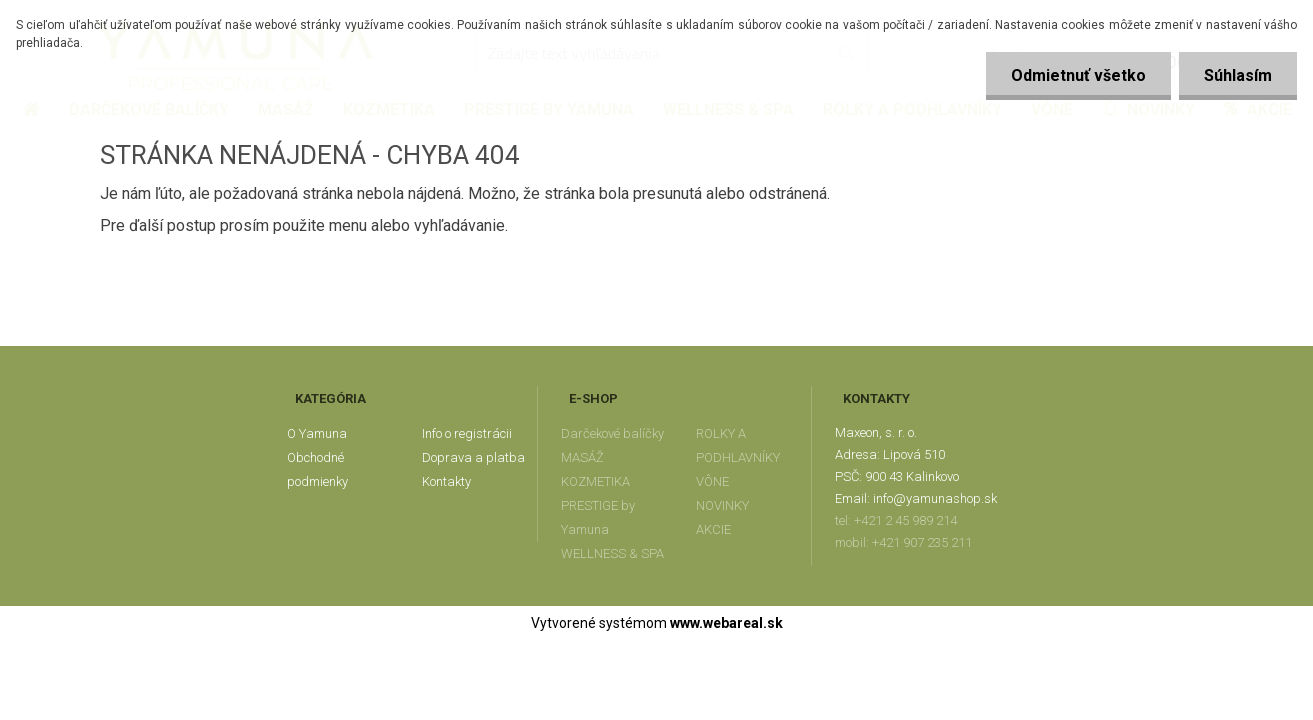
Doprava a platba (473, 457)
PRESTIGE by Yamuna (598, 517)
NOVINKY (722, 505)
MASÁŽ (582, 457)
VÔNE (712, 481)
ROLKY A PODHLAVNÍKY (738, 445)
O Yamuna (317, 433)
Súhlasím (1238, 75)
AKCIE (713, 529)
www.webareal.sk (726, 623)
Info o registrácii (467, 433)
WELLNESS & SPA (612, 553)
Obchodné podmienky (317, 469)
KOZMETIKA (595, 481)
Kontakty (446, 481)
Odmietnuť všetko (1078, 75)
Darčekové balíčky (612, 433)
